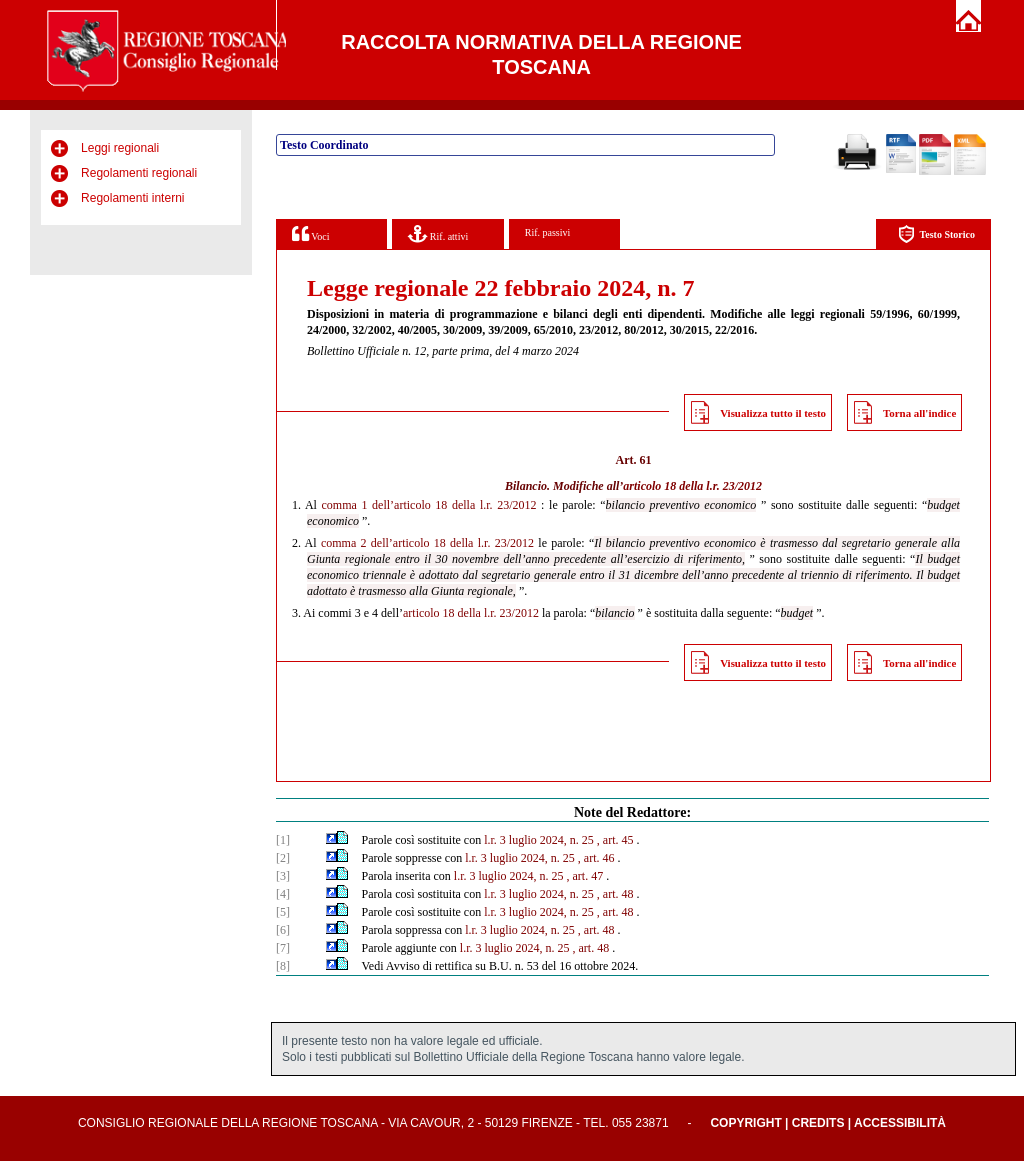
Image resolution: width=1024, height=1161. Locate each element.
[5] (283, 912)
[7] (283, 948)
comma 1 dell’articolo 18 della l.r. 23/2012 (429, 505)
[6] (283, 930)
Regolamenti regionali (139, 173)
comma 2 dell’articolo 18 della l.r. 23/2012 (427, 543)
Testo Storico (936, 234)
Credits (818, 1123)
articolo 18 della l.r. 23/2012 (692, 486)
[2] (283, 858)
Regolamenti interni (132, 198)
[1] (283, 840)
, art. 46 (596, 858)
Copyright (745, 1123)
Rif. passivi (548, 232)
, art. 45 (615, 840)
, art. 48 (615, 894)
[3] (283, 876)
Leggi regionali (120, 148)
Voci (310, 233)
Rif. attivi (438, 233)
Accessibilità (900, 1123)
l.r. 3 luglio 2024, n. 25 (539, 840)
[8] (283, 966)
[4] (283, 894)
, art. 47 (585, 876)
